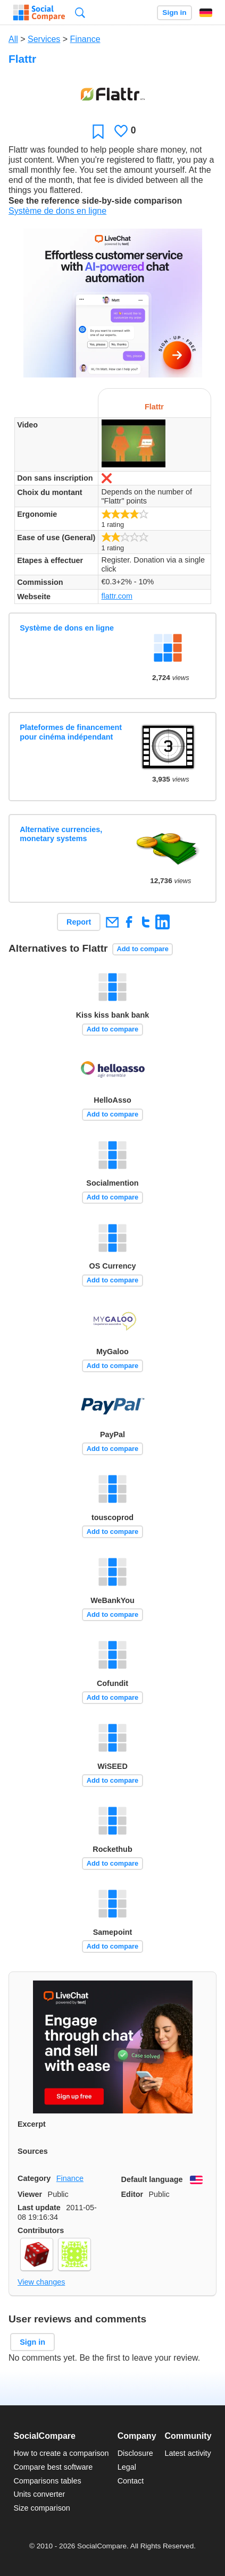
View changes (41, 2282)
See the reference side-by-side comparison (95, 200)
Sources (33, 2151)
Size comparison (41, 2508)
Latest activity (188, 2453)
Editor (132, 2194)
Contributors (41, 2230)
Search (80, 12)
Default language (152, 2179)
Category (34, 2178)
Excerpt (32, 2124)
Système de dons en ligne (57, 210)
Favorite (98, 131)
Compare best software (53, 2467)
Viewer (30, 2194)
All (13, 39)
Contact (131, 2481)
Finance (85, 39)
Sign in (174, 12)
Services (44, 39)
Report (78, 922)
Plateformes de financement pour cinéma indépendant (71, 732)
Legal (127, 2467)
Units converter (39, 2494)
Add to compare (143, 949)
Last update (39, 2207)
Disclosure (135, 2453)
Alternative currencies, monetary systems (61, 834)
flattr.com (117, 596)
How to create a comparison (61, 2453)
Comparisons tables (47, 2481)
